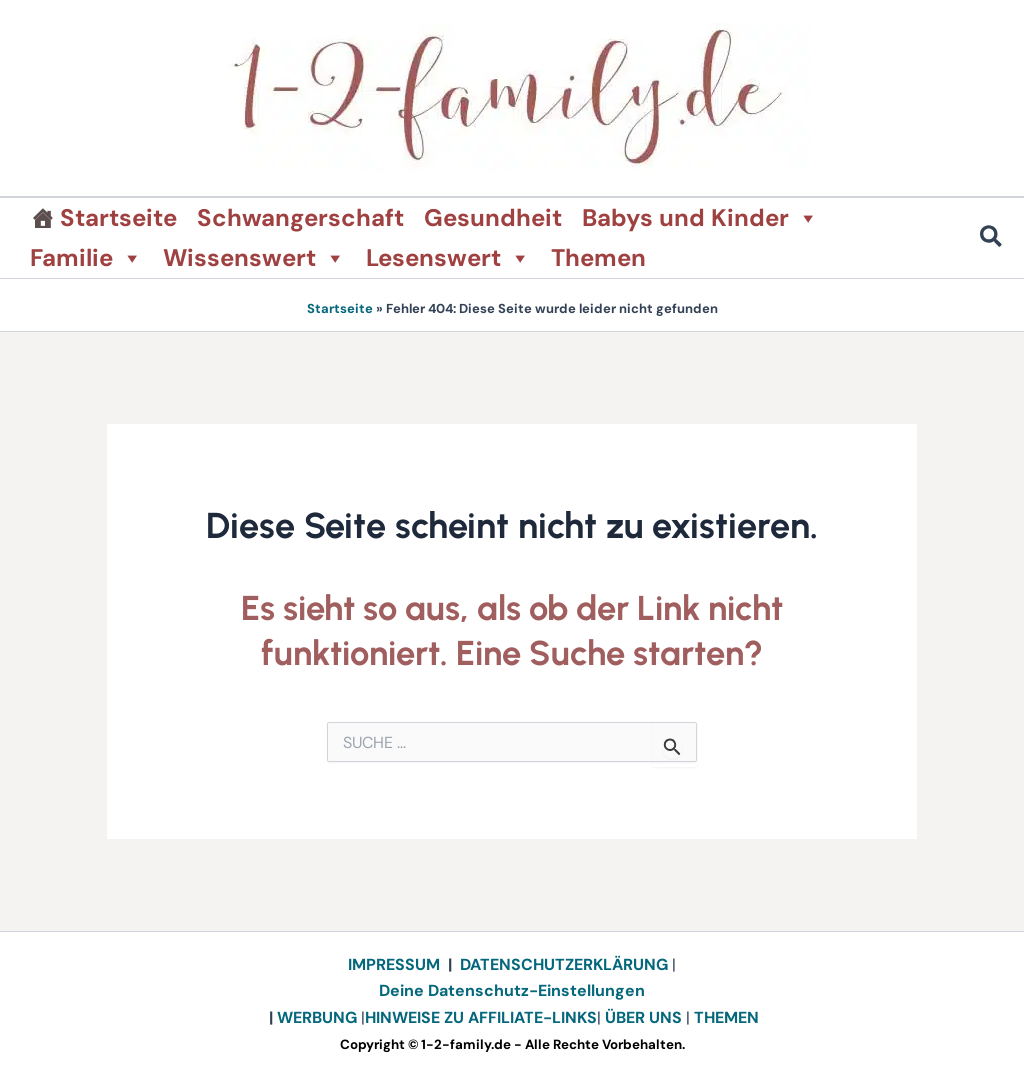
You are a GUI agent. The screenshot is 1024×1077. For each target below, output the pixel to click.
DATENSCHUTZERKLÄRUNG (564, 964)
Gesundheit (493, 217)
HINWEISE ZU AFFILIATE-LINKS (481, 1017)
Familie (86, 258)
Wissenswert (254, 258)
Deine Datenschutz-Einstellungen (512, 990)
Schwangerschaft (300, 217)
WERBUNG (319, 1017)
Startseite (118, 217)
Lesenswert (448, 258)
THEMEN (726, 1017)
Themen (598, 257)
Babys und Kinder (700, 218)
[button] (992, 239)
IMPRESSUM (394, 964)
